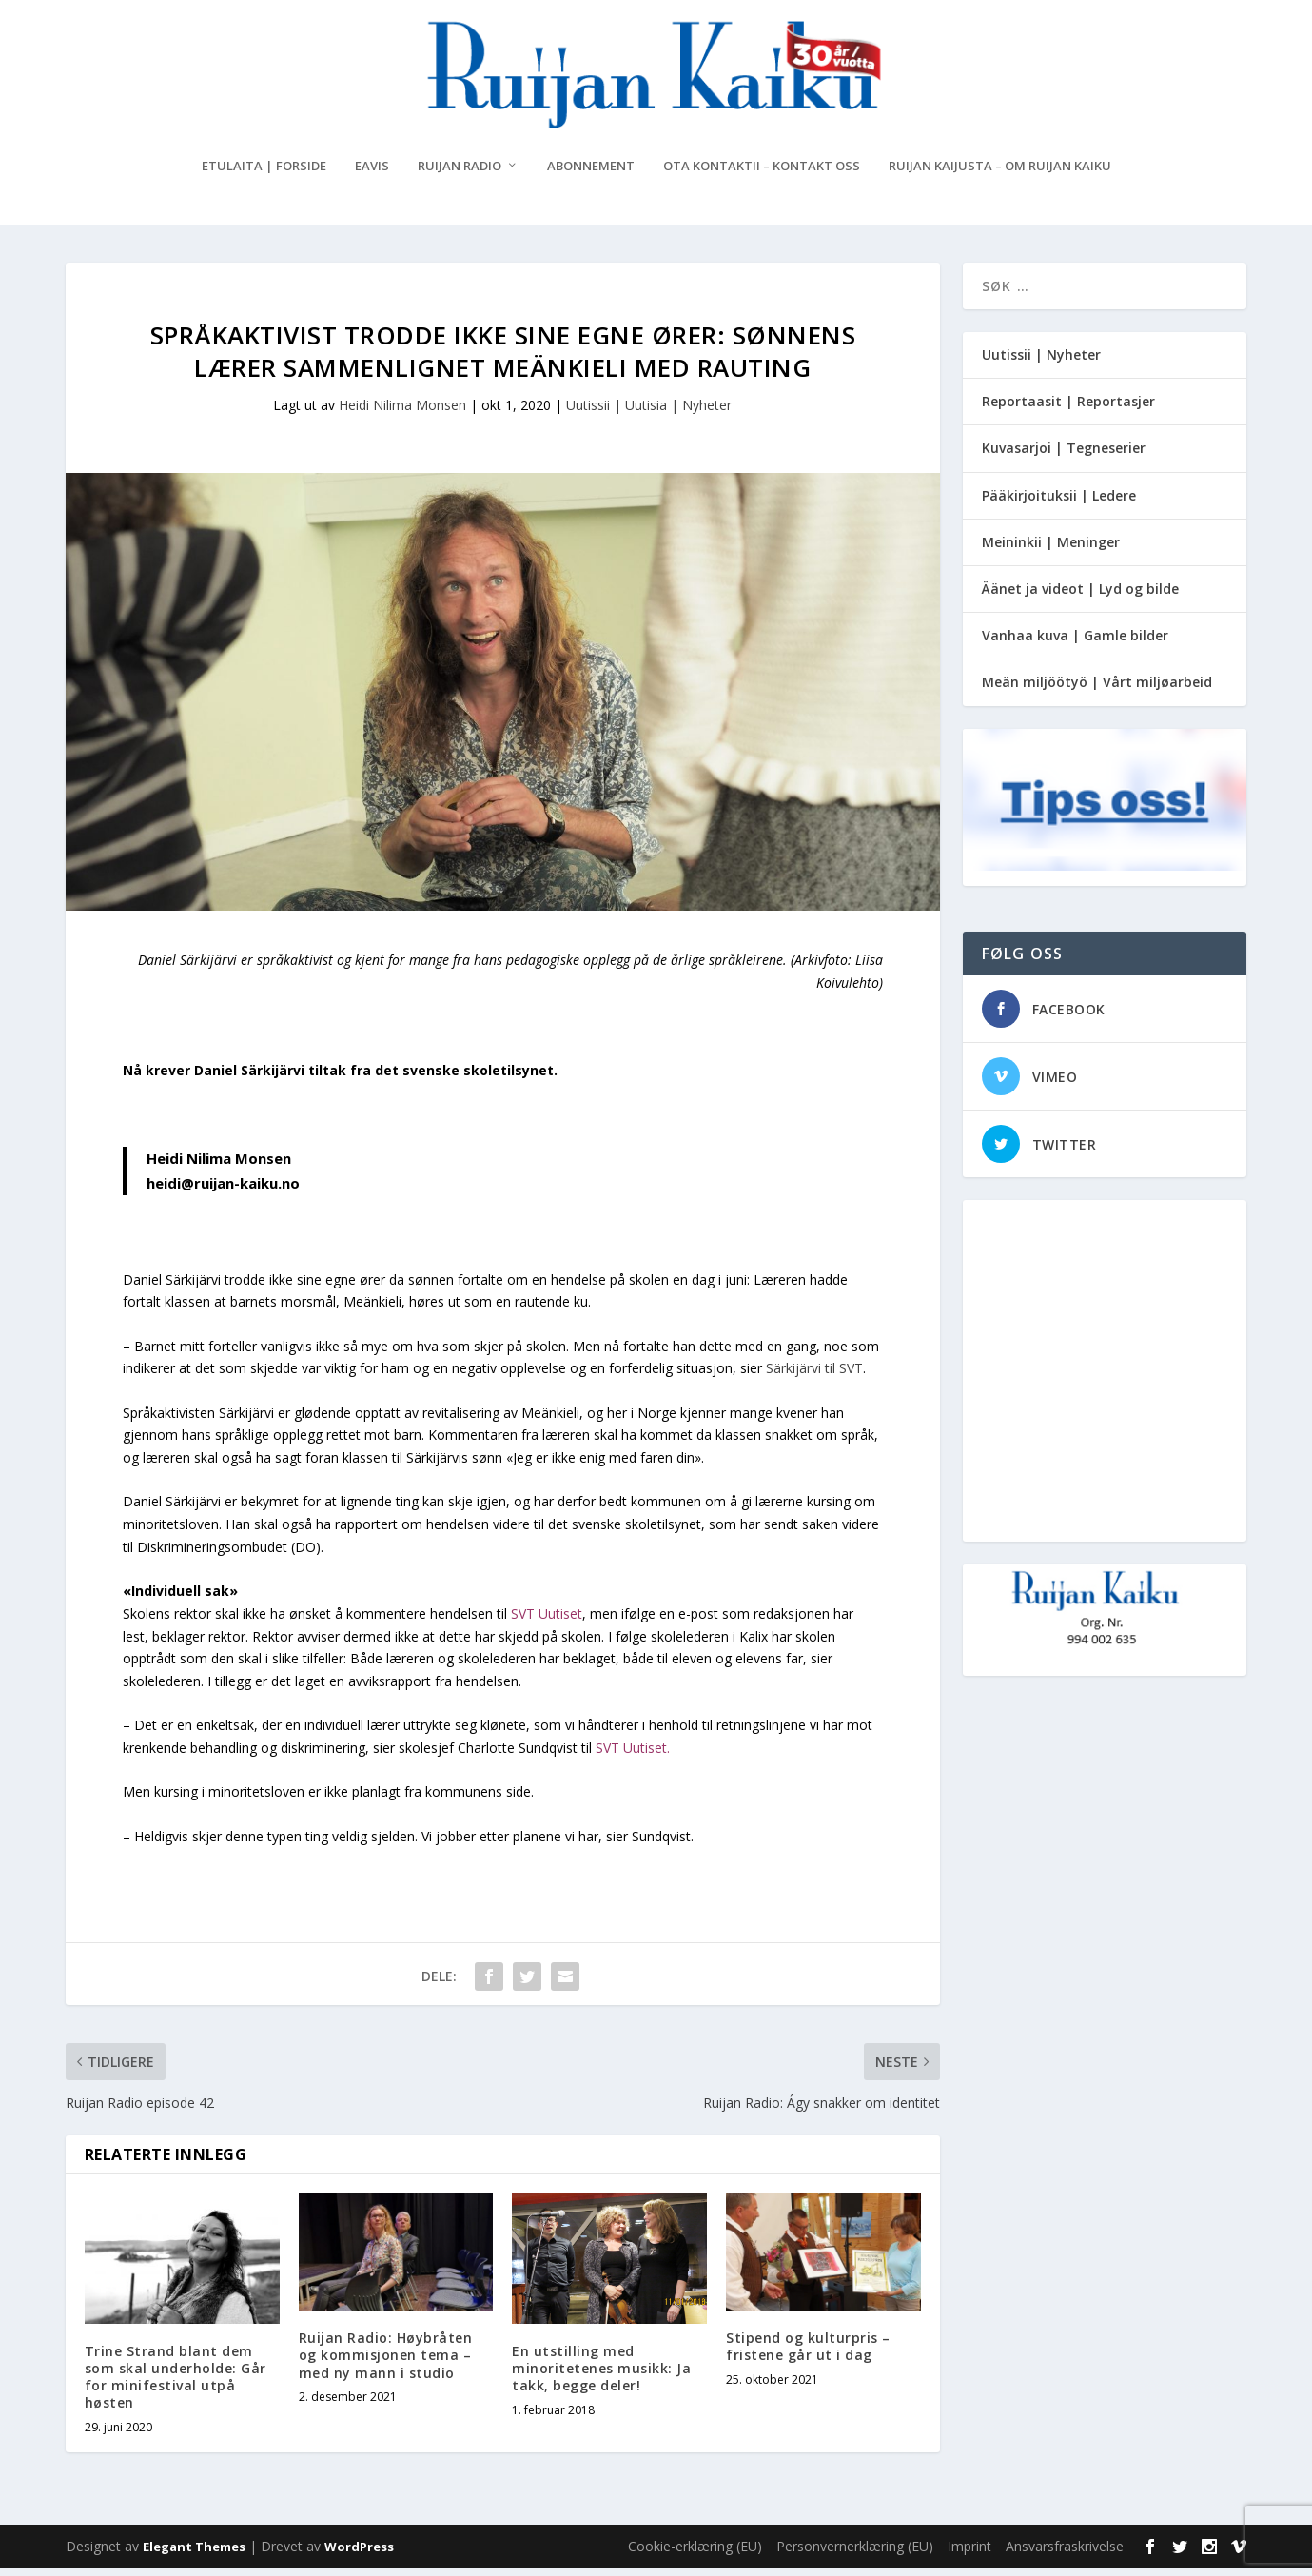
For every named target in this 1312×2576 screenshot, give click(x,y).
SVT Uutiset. (635, 1755)
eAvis (372, 174)
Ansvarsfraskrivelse (1065, 2554)
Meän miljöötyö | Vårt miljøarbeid (1097, 689)
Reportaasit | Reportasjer (1068, 409)
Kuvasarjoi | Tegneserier (1064, 455)
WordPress (359, 2554)
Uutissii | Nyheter (1041, 362)
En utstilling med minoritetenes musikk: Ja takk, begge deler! (601, 2376)
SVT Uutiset (546, 1621)
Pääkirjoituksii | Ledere (1059, 503)
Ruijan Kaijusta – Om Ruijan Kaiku (1000, 174)
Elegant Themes (194, 2554)
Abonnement (591, 174)
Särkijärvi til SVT (814, 1376)
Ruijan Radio (459, 174)
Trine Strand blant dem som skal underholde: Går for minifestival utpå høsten (175, 2385)
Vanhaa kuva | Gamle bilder (1075, 643)
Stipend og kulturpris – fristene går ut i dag (808, 2353)
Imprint (969, 2554)
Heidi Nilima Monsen (402, 412)
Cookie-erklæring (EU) (695, 2554)
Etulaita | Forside (264, 174)
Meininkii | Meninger (1051, 550)
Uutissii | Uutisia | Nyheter (649, 412)
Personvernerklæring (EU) (854, 2554)
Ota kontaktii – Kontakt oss (761, 174)
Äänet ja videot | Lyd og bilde (1080, 596)
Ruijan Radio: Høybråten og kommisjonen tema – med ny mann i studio (386, 2362)
